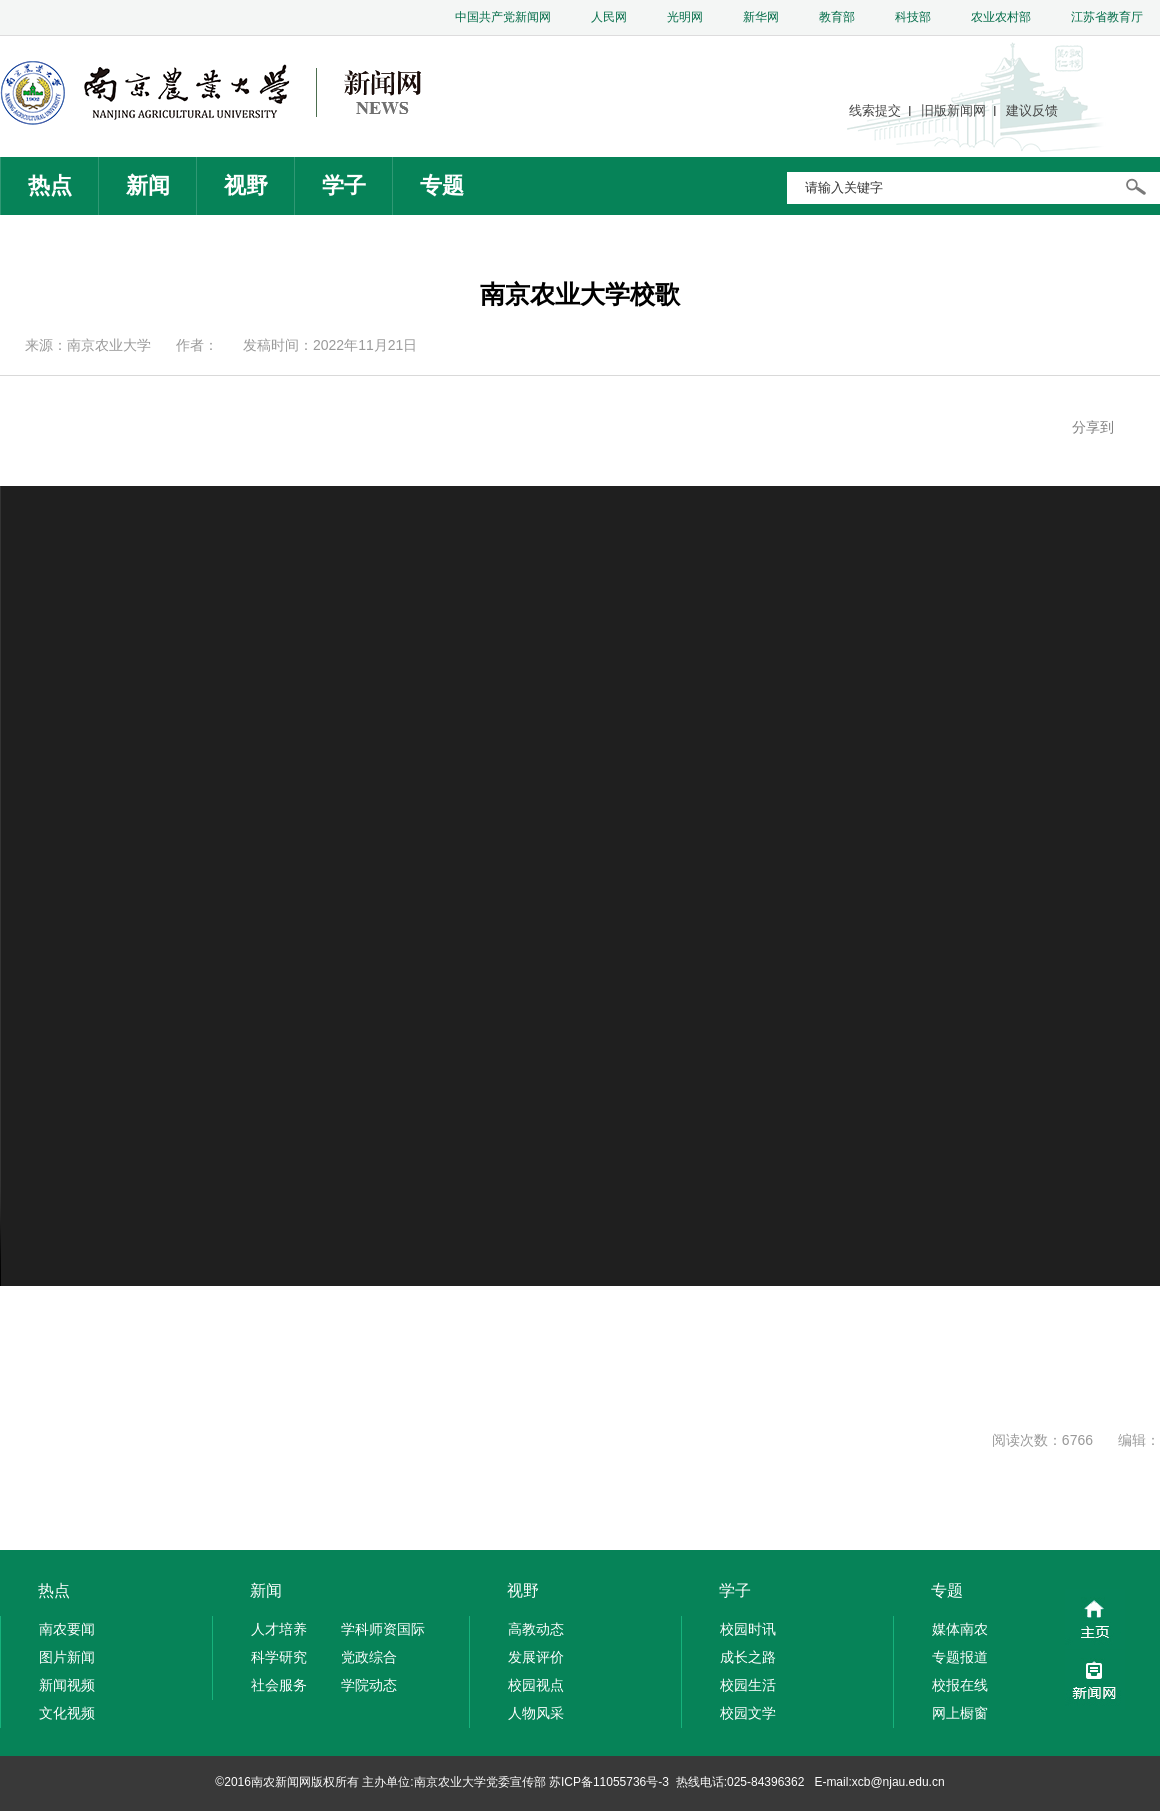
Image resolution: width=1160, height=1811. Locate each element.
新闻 (148, 185)
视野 (246, 185)
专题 (442, 185)
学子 (344, 185)
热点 (50, 185)
